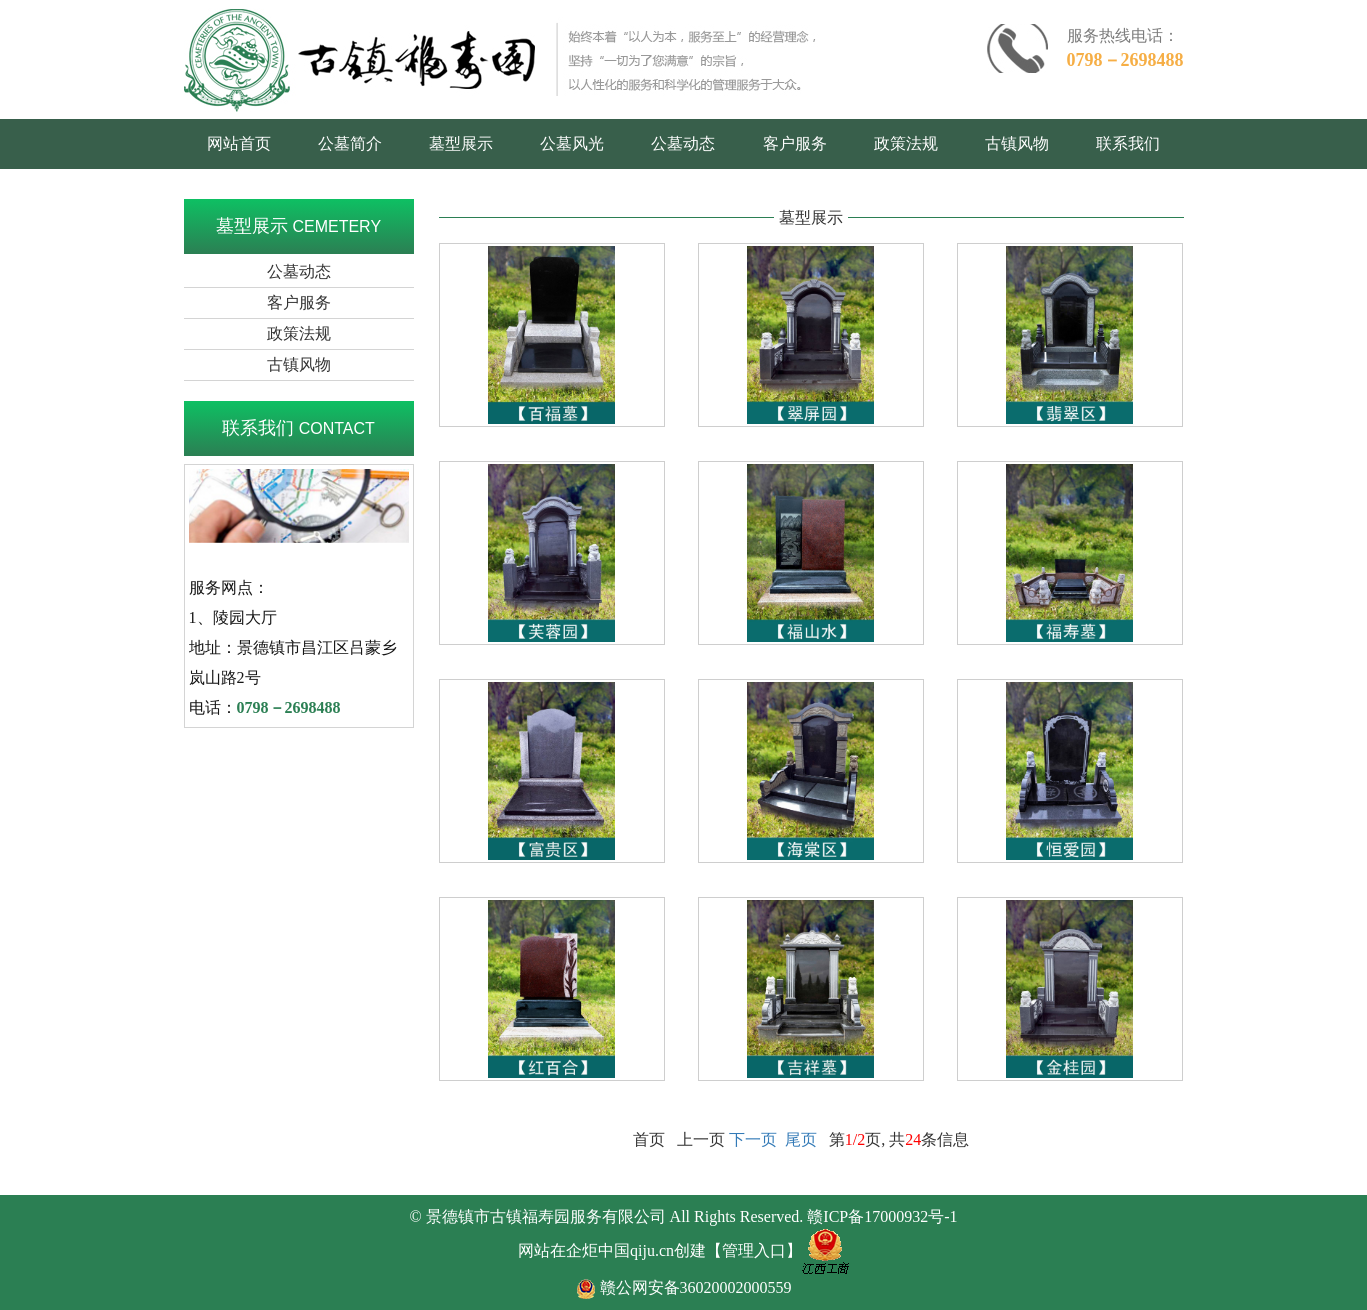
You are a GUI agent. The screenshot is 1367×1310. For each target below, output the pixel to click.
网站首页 (239, 143)
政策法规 (906, 143)
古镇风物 (1017, 143)
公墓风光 (572, 143)
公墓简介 (350, 143)
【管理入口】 (754, 1250)
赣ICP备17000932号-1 (882, 1216)
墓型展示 (461, 143)
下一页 (753, 1139)
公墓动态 (683, 143)
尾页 (801, 1139)
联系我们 (1128, 143)
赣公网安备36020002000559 (696, 1287)
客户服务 (795, 143)
